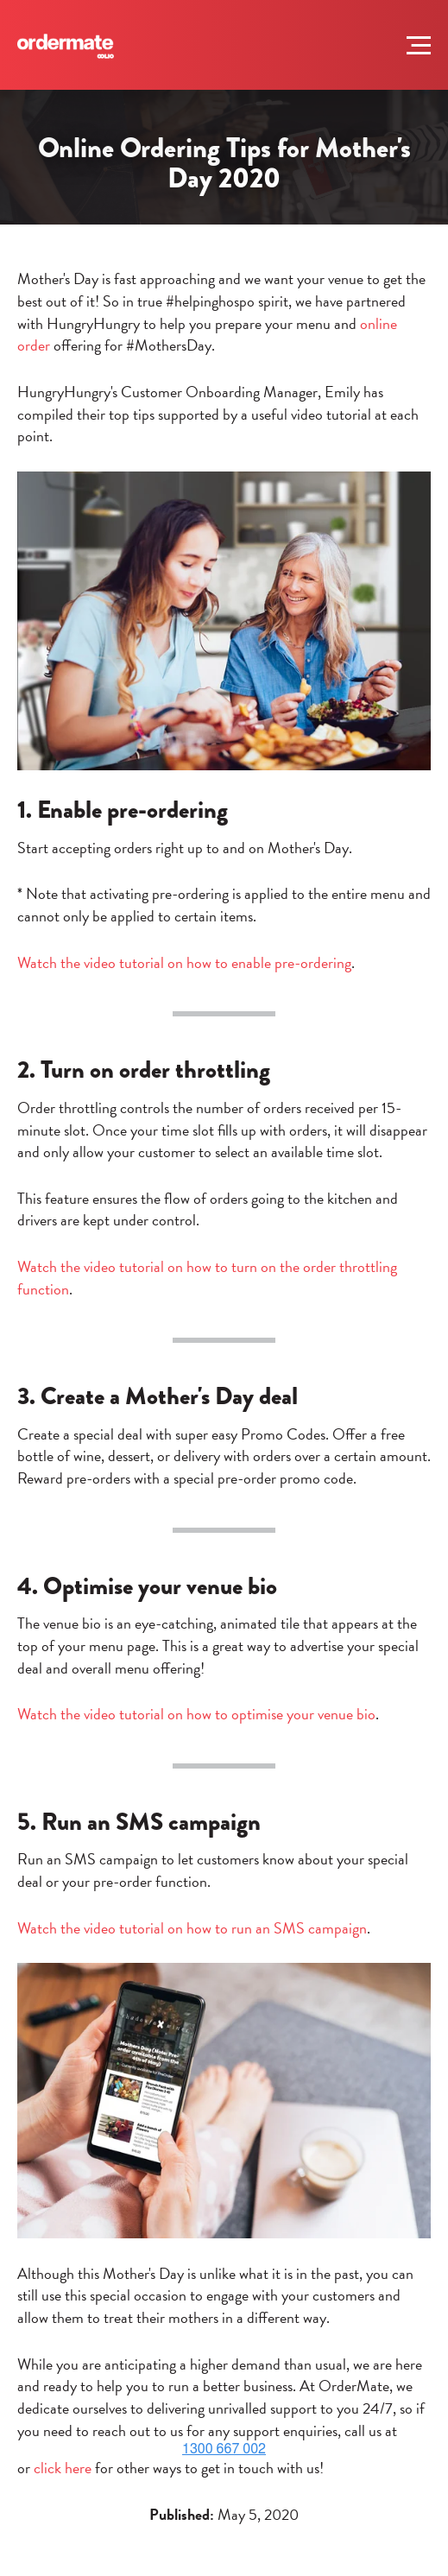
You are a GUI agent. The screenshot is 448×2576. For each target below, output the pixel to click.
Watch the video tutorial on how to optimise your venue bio (196, 1713)
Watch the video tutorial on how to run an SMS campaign (192, 1928)
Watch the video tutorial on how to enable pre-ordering (184, 962)
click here (62, 2467)
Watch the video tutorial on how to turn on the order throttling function (207, 1278)
